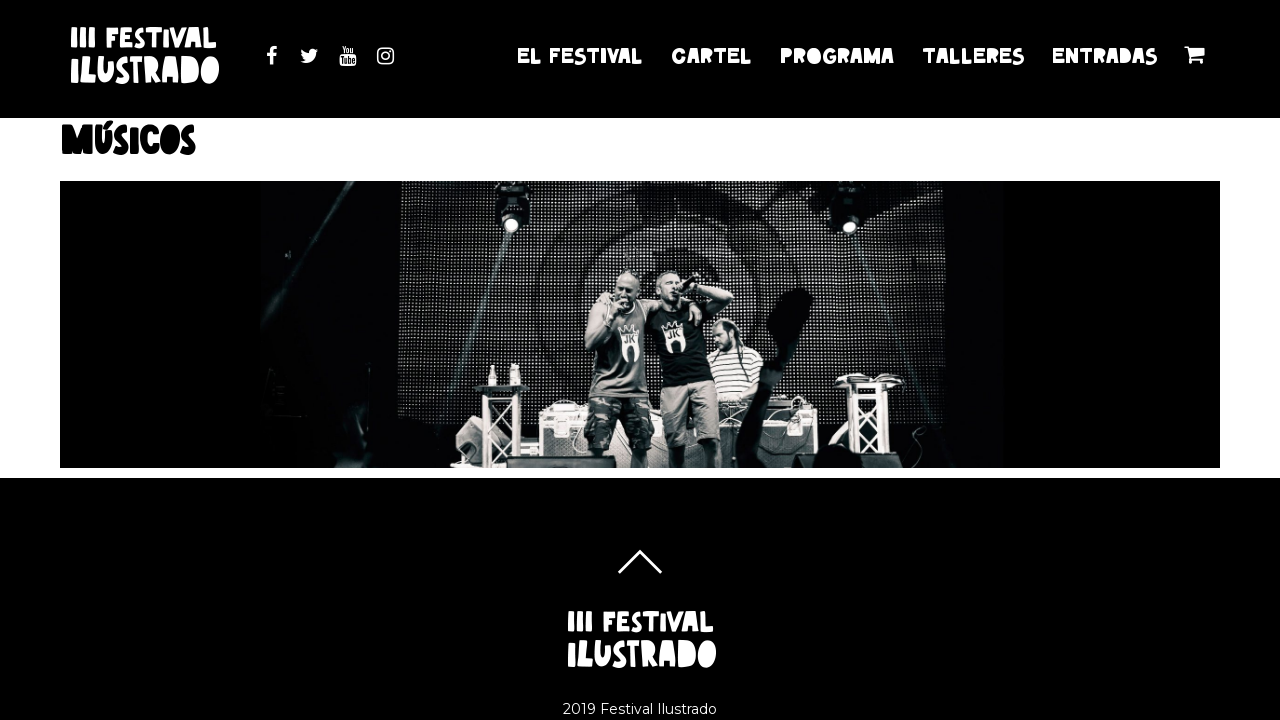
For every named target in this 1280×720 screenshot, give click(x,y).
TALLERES (973, 55)
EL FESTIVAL (580, 55)
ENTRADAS (1104, 55)
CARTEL (711, 55)
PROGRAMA (837, 55)
